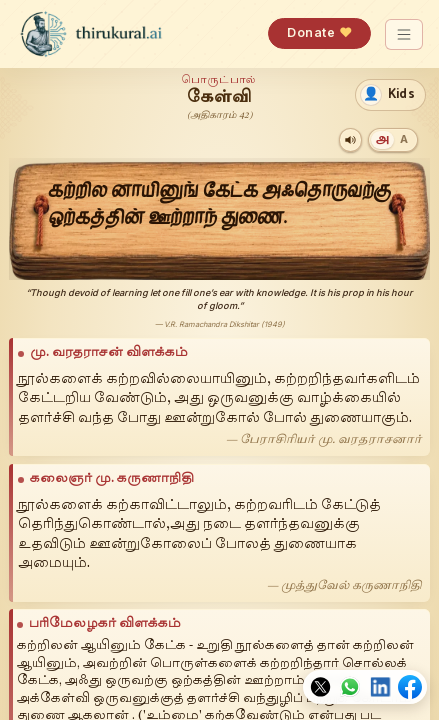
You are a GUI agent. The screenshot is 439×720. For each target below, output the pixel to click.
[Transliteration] (404, 139)
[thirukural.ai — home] (91, 34)
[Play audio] (350, 139)
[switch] (390, 95)
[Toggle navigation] (404, 34)
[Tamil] (382, 139)
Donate (319, 32)
